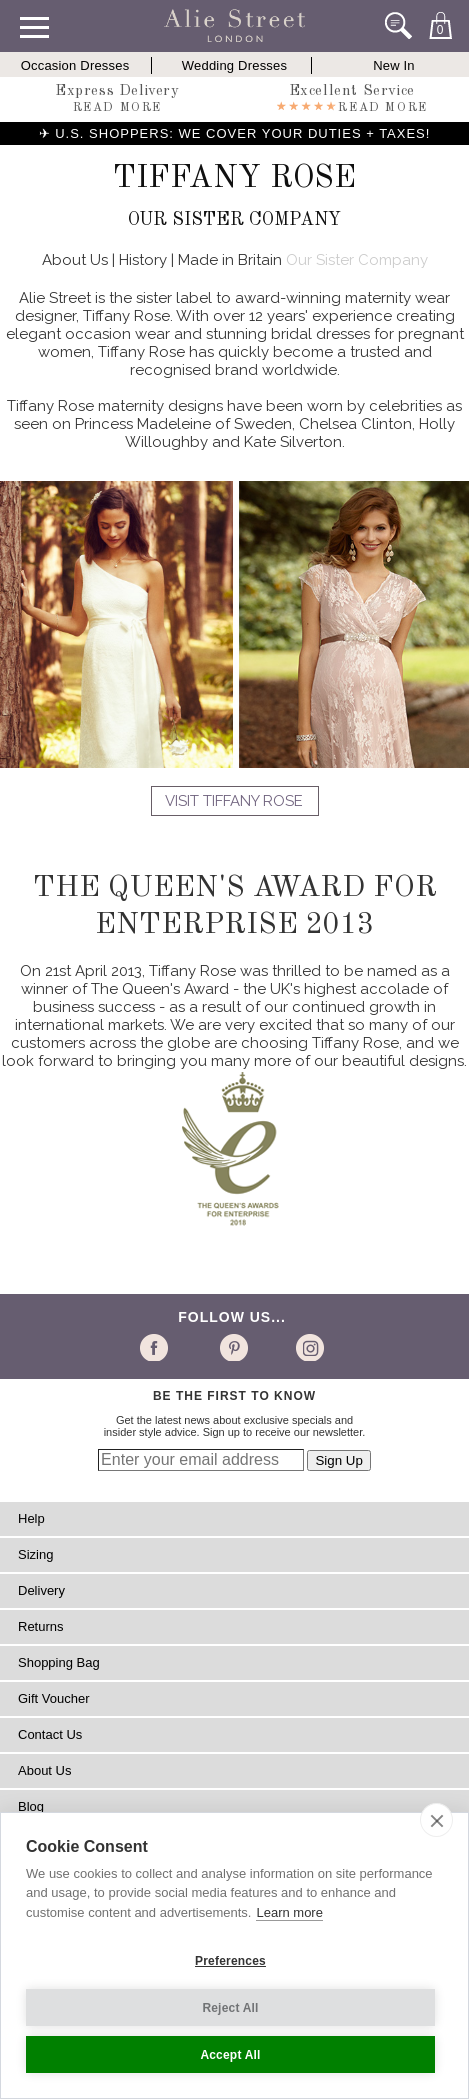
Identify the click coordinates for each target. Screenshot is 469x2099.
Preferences (230, 1961)
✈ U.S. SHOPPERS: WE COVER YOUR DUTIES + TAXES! (235, 133)
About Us (75, 260)
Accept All (230, 2055)
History (143, 260)
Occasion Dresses (75, 65)
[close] (436, 1820)
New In (394, 65)
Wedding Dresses (234, 65)
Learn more (289, 1912)
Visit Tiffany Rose (234, 801)
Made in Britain (230, 260)
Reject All (230, 2008)
